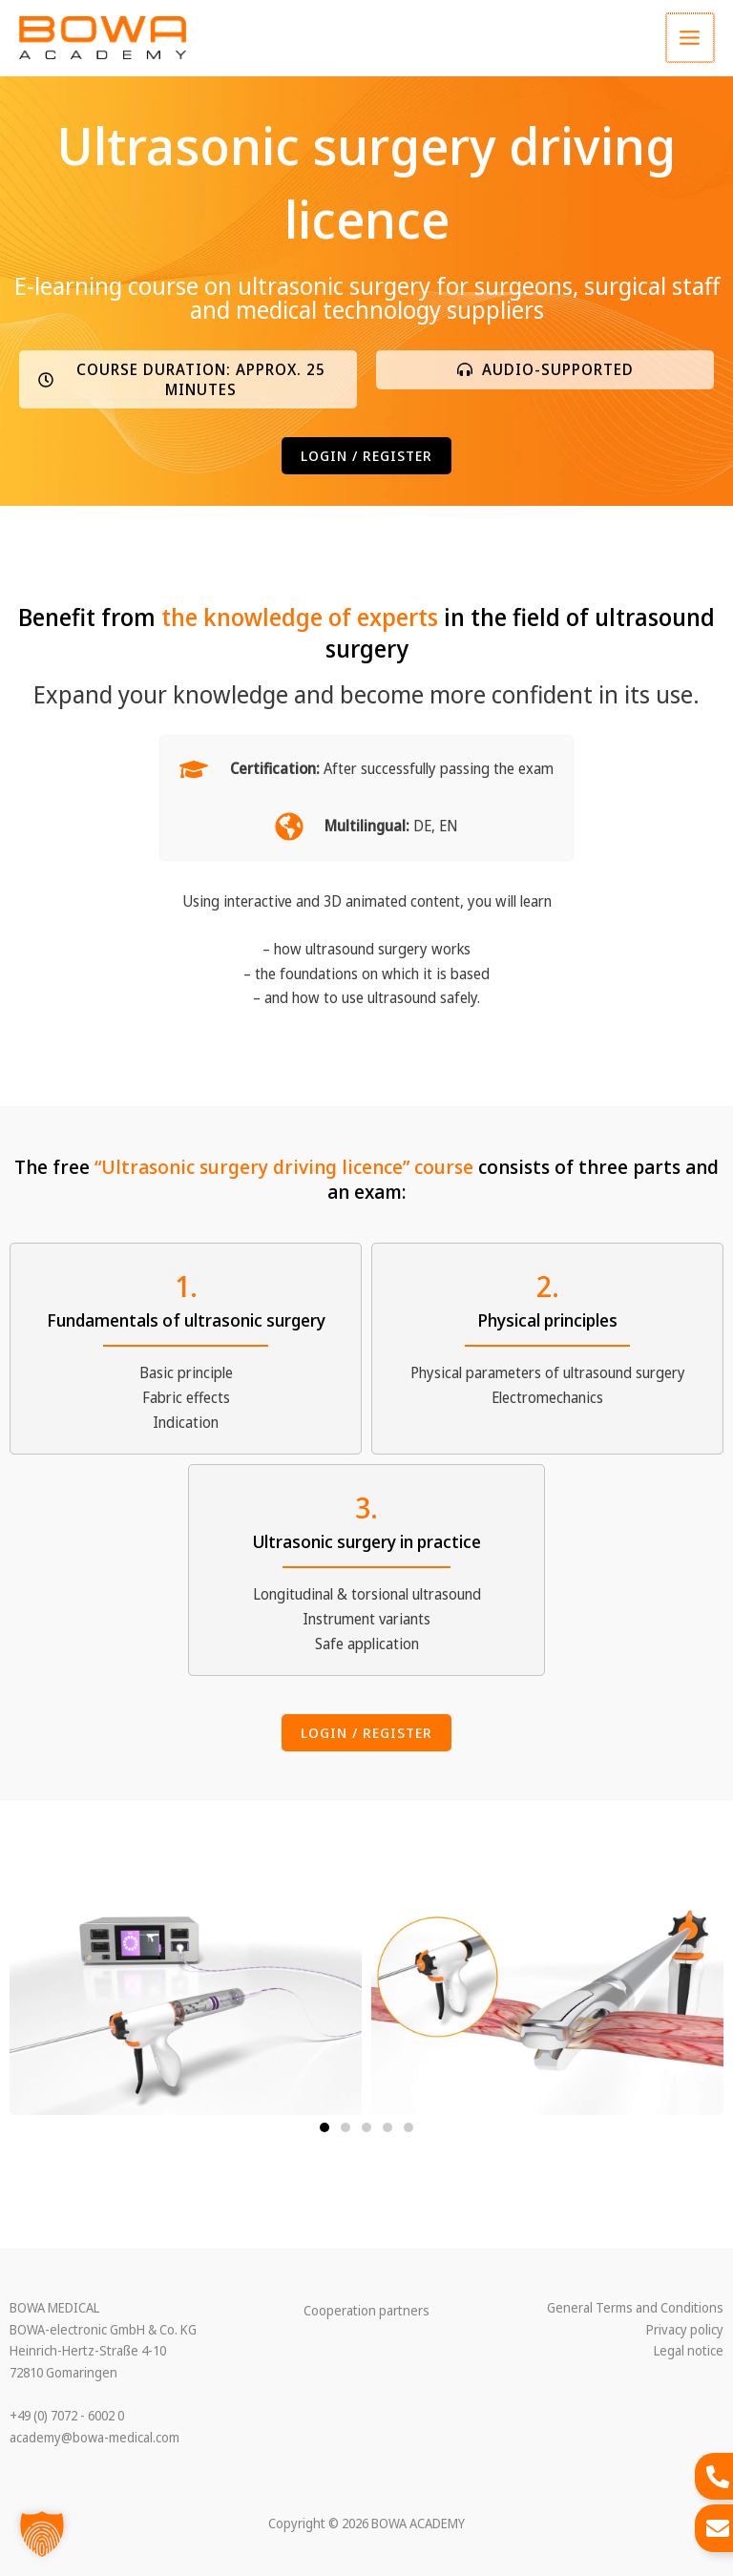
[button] (188, 379)
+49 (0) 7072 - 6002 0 (67, 2415)
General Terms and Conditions (635, 2307)
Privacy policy (684, 2329)
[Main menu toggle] (691, 37)
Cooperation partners (366, 2310)
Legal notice (688, 2350)
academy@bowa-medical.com (94, 2437)
